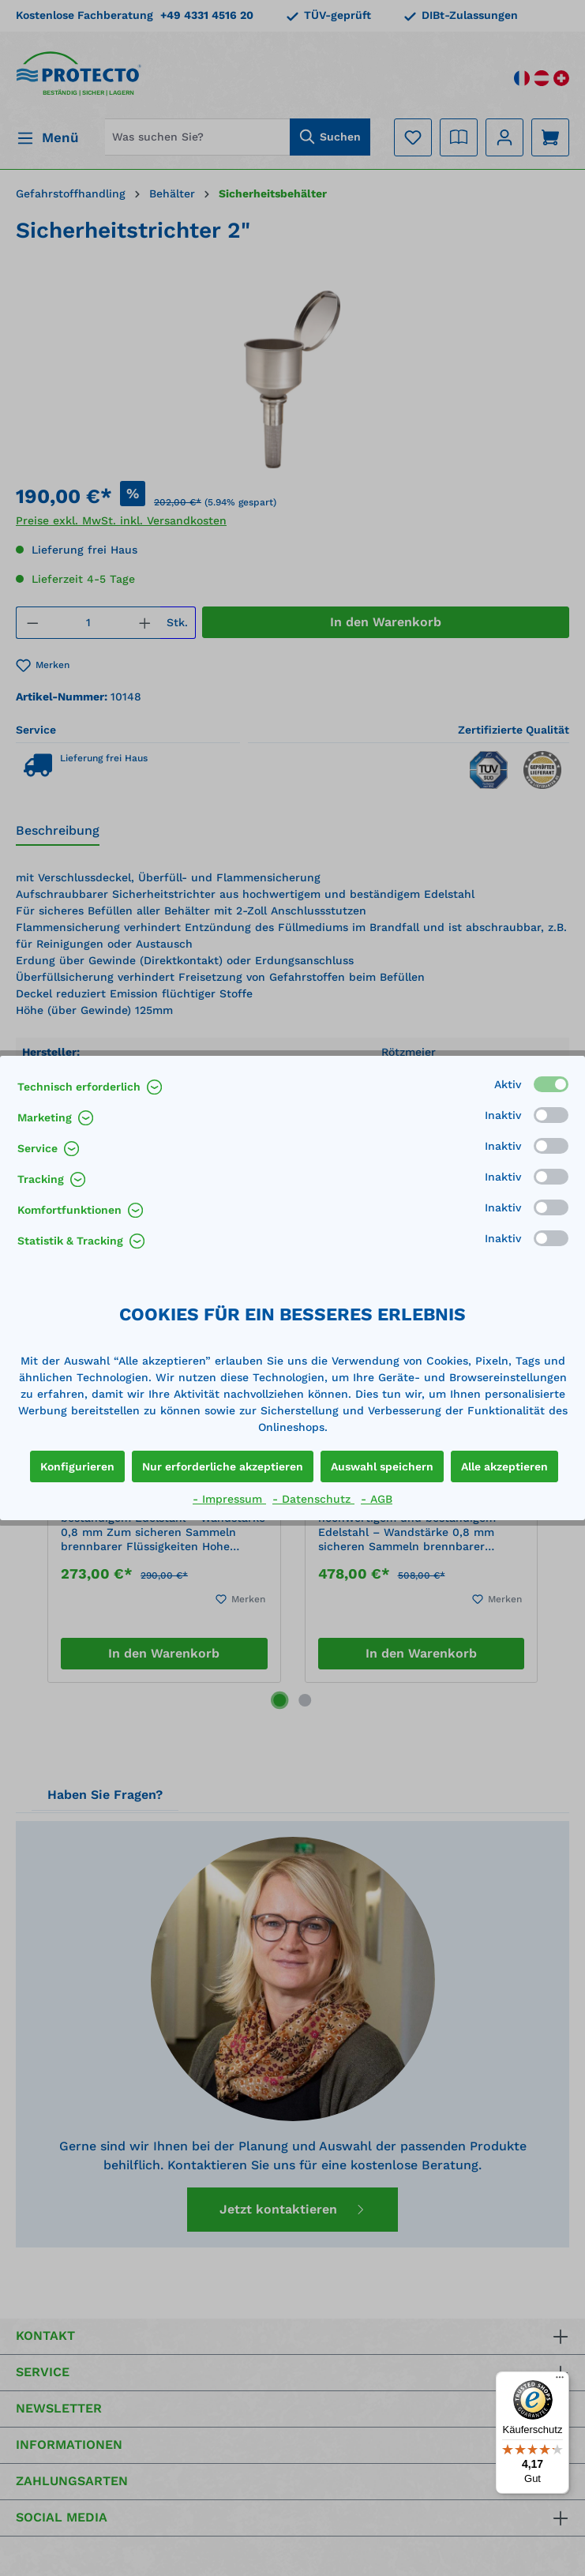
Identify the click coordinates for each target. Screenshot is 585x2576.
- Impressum (229, 1499)
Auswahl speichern (382, 1466)
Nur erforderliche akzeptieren (222, 1466)
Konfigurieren (77, 1466)
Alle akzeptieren (504, 1466)
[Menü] (559, 2380)
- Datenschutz (313, 1499)
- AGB (376, 1499)
